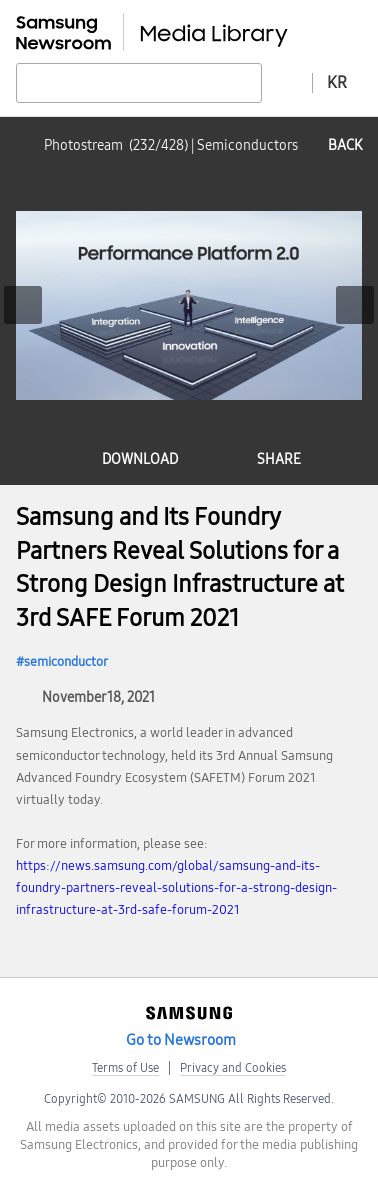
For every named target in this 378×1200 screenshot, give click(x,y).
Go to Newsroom (181, 1040)
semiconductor (66, 662)
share (279, 459)
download (140, 459)
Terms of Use (125, 1068)
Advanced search (287, 82)
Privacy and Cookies (233, 1068)
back (345, 145)
